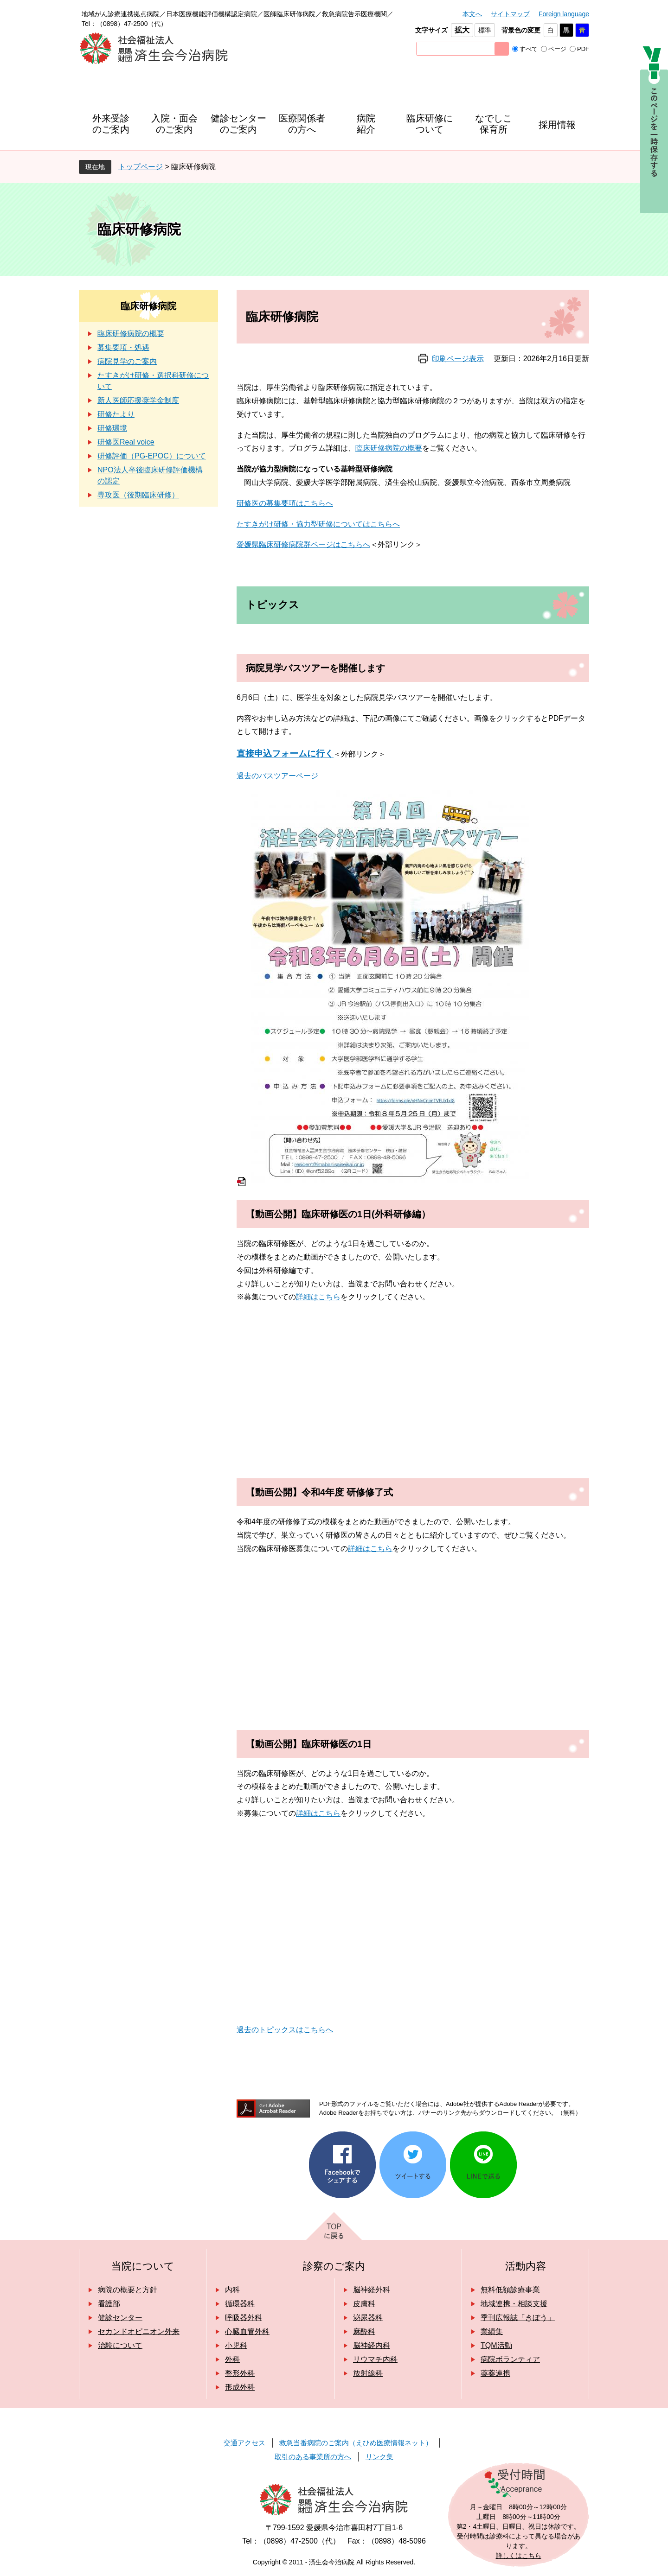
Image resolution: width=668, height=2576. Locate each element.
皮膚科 (364, 2304)
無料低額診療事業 (510, 2290)
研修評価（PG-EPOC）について (151, 456)
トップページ (140, 167)
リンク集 (379, 2457)
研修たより (116, 414)
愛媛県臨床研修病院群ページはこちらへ (303, 544)
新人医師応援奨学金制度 (138, 400)
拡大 (462, 30)
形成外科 (240, 2387)
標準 (484, 30)
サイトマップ (510, 14)
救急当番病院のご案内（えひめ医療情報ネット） (355, 2443)
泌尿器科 (368, 2318)
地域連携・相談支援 (514, 2304)
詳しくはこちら (518, 2555)
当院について (142, 2266)
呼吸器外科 (243, 2318)
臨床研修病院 (148, 306)
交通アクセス (244, 2443)
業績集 (492, 2331)
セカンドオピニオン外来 (139, 2331)
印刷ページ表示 (458, 359)
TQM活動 (496, 2345)
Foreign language (564, 14)
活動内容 (525, 2266)
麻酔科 (364, 2331)
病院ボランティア (510, 2359)
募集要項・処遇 (123, 347)
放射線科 (368, 2373)
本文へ (472, 14)
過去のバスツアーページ (277, 776)
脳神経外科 (371, 2290)
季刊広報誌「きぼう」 (518, 2318)
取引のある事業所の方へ (313, 2457)
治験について (120, 2345)
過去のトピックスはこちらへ (285, 2030)
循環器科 (240, 2304)
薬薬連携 (495, 2373)
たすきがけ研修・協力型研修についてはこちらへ (318, 524)
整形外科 (240, 2373)
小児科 (236, 2345)
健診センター (120, 2318)
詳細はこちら (318, 1297)
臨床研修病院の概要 (388, 448)
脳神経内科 (371, 2345)
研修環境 (112, 428)
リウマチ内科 (375, 2359)
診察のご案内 (334, 2266)
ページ (557, 48)
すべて (529, 48)
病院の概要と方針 (127, 2290)
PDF (583, 48)
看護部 (109, 2304)
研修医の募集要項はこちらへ (285, 503)
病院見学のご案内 (127, 361)
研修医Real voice (125, 442)
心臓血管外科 (247, 2331)
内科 (232, 2290)
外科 (232, 2359)
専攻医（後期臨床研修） (138, 495)
